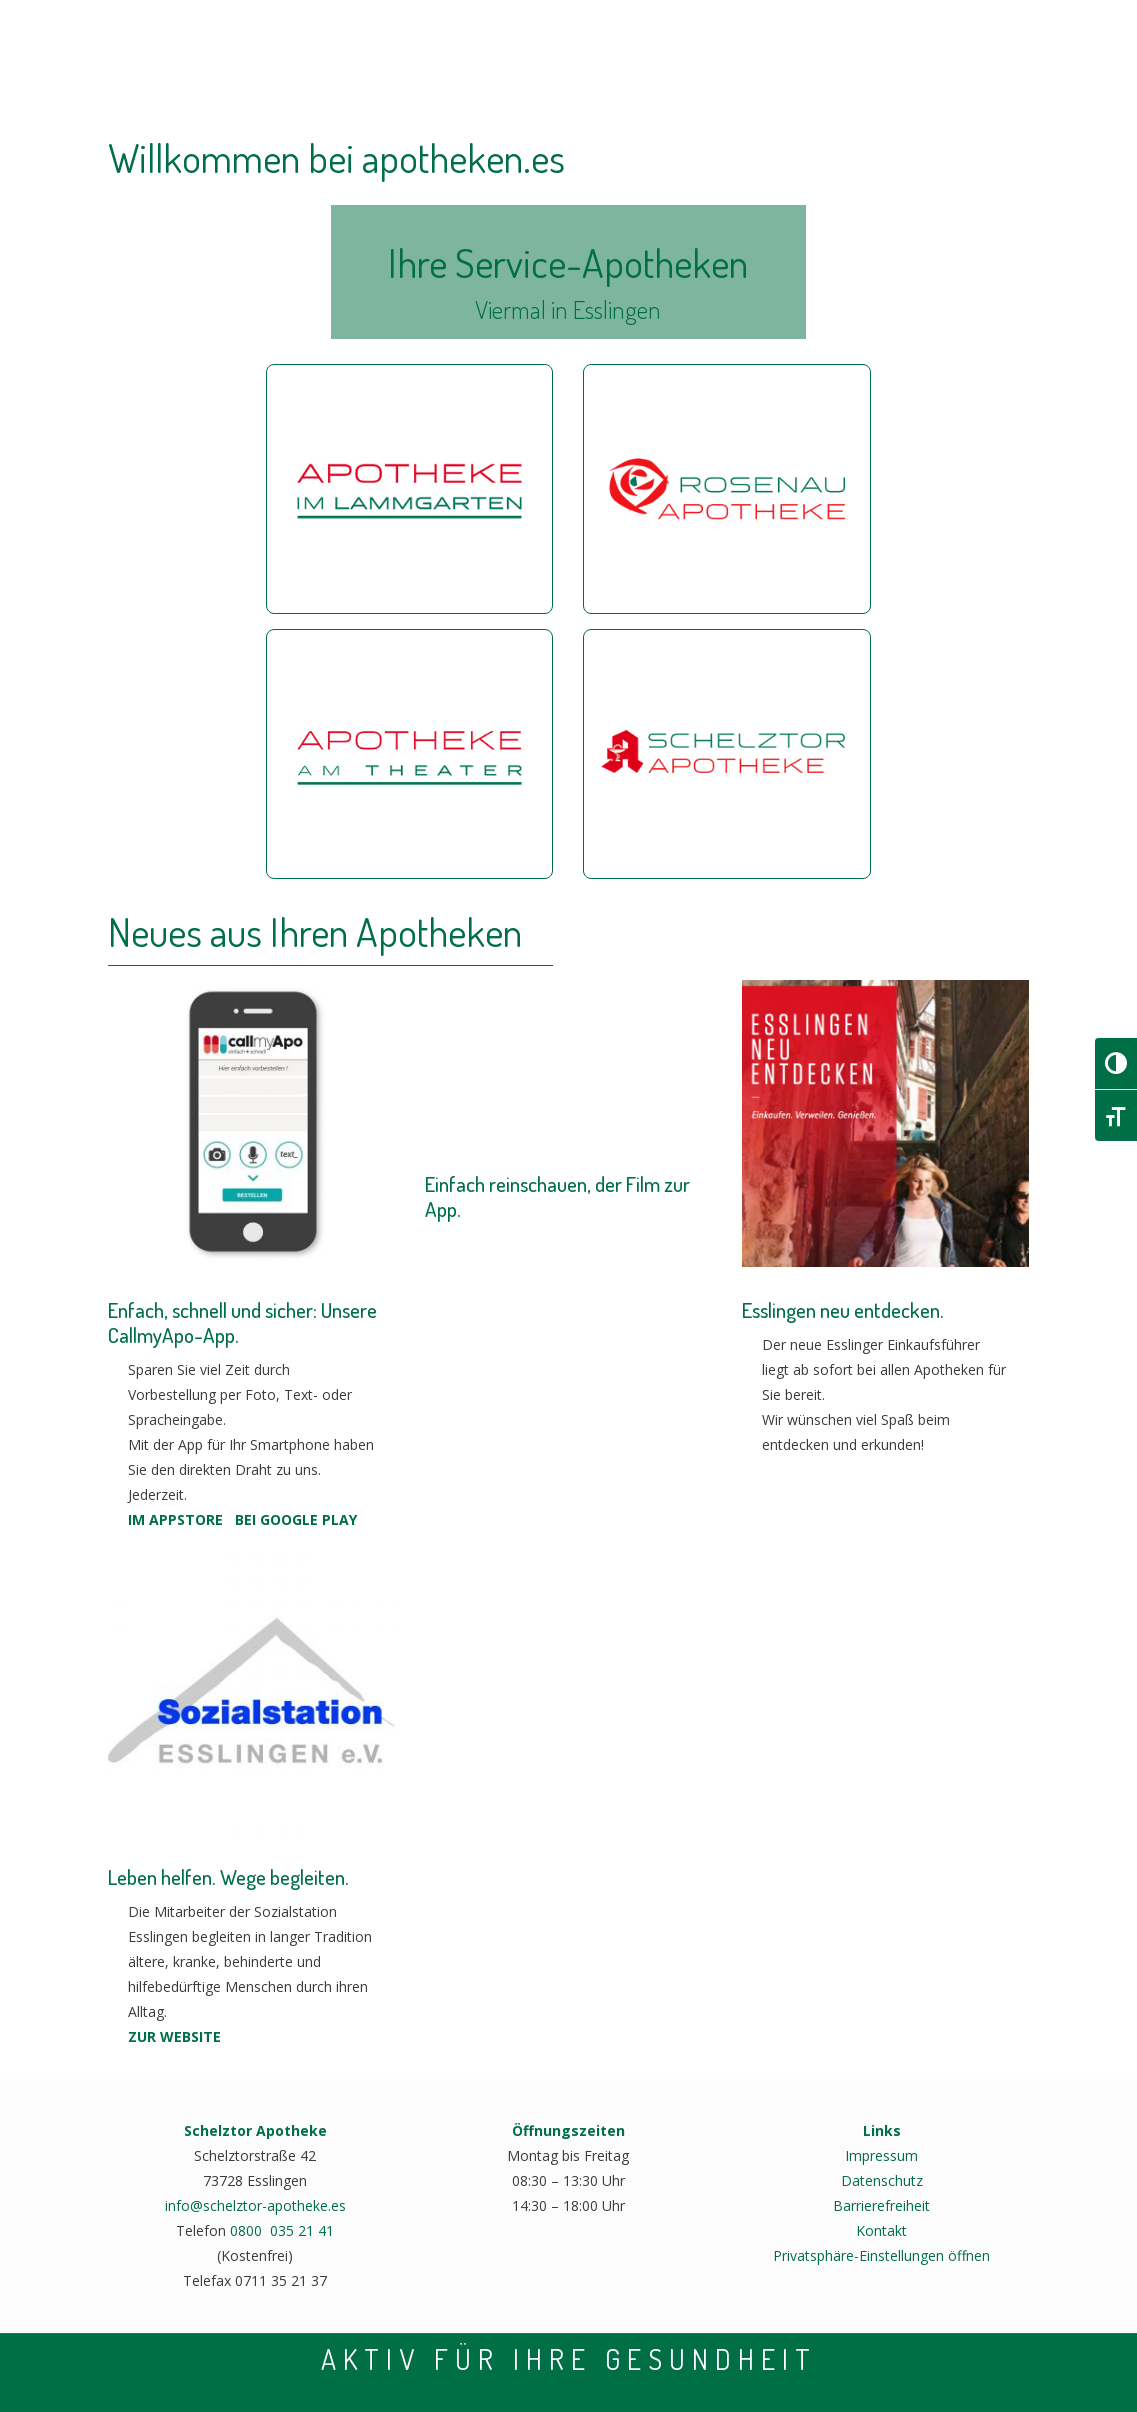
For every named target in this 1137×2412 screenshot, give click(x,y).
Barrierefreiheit (881, 2205)
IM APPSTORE (175, 1519)
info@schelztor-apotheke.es (255, 2205)
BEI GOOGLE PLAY (296, 1519)
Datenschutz (882, 2180)
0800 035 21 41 (282, 2230)
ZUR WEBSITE (174, 2036)
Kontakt (881, 2230)
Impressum (881, 2155)
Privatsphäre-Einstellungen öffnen (881, 2255)
